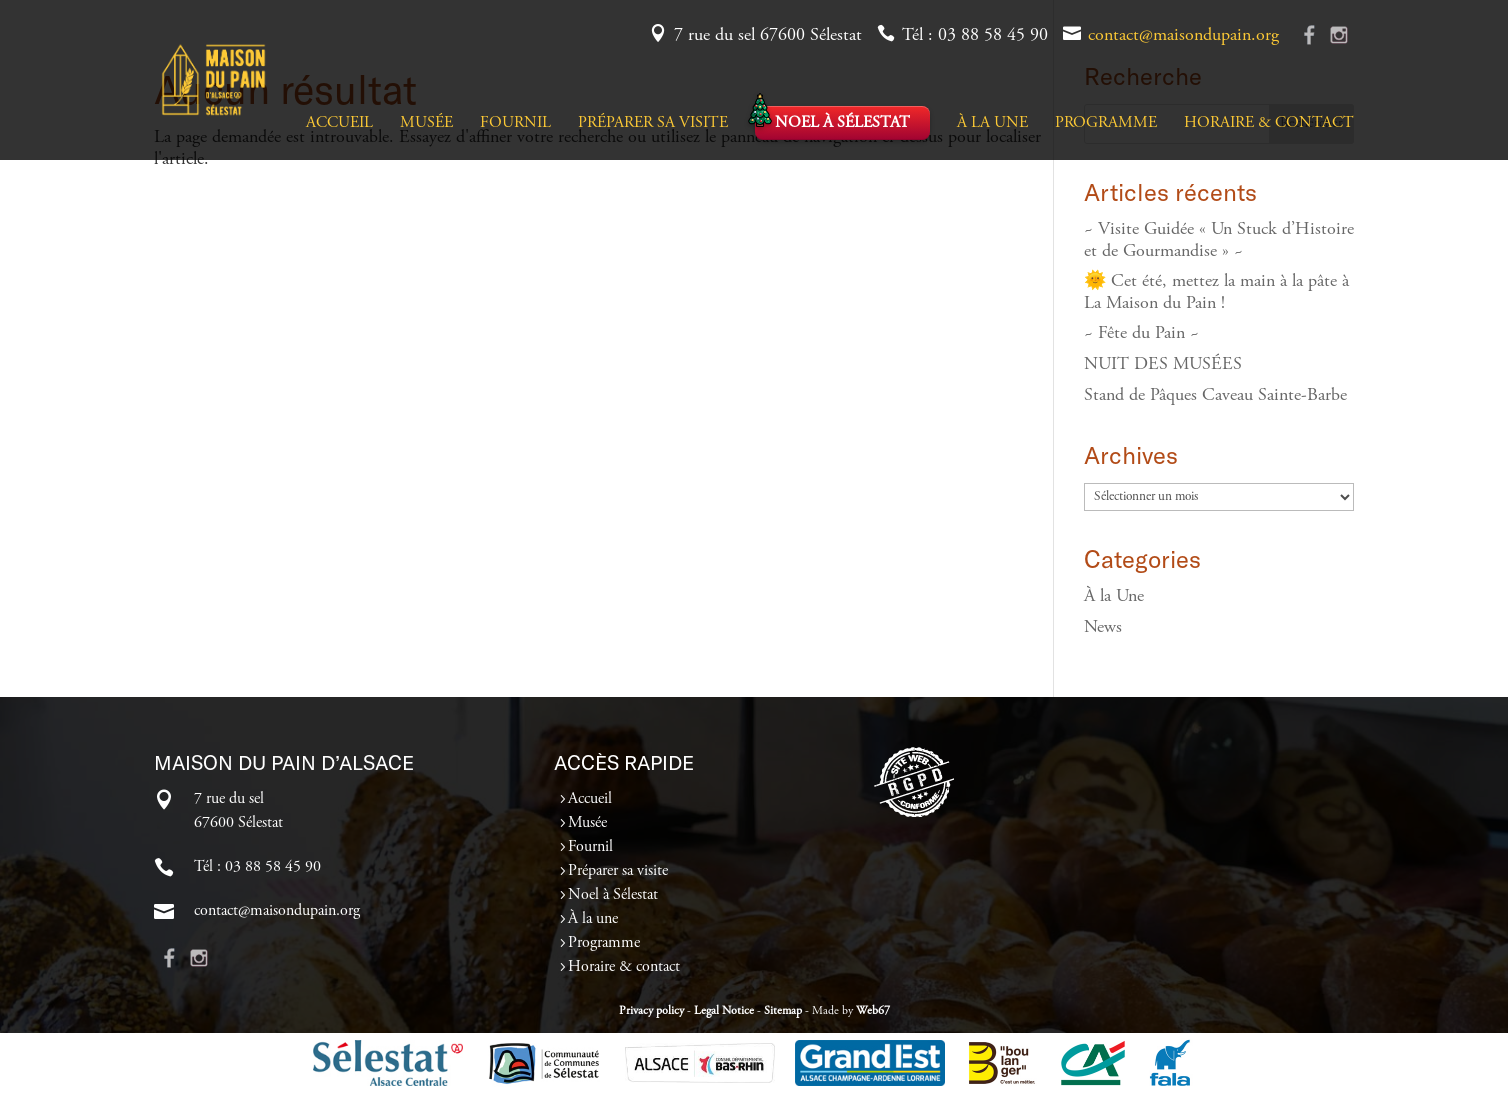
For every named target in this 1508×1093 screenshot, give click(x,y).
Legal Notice (724, 1011)
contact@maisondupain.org (1183, 36)
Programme (1106, 123)
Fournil (515, 123)
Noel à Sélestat (842, 123)
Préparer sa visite (653, 123)
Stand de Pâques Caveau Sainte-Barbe (1215, 396)
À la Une (1114, 597)
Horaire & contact (1269, 123)
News (1103, 628)
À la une (992, 123)
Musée (426, 123)
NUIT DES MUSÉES (1163, 365)
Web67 (873, 1011)
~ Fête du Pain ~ (1141, 334)
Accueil (339, 123)
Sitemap (783, 1011)
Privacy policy (651, 1011)
